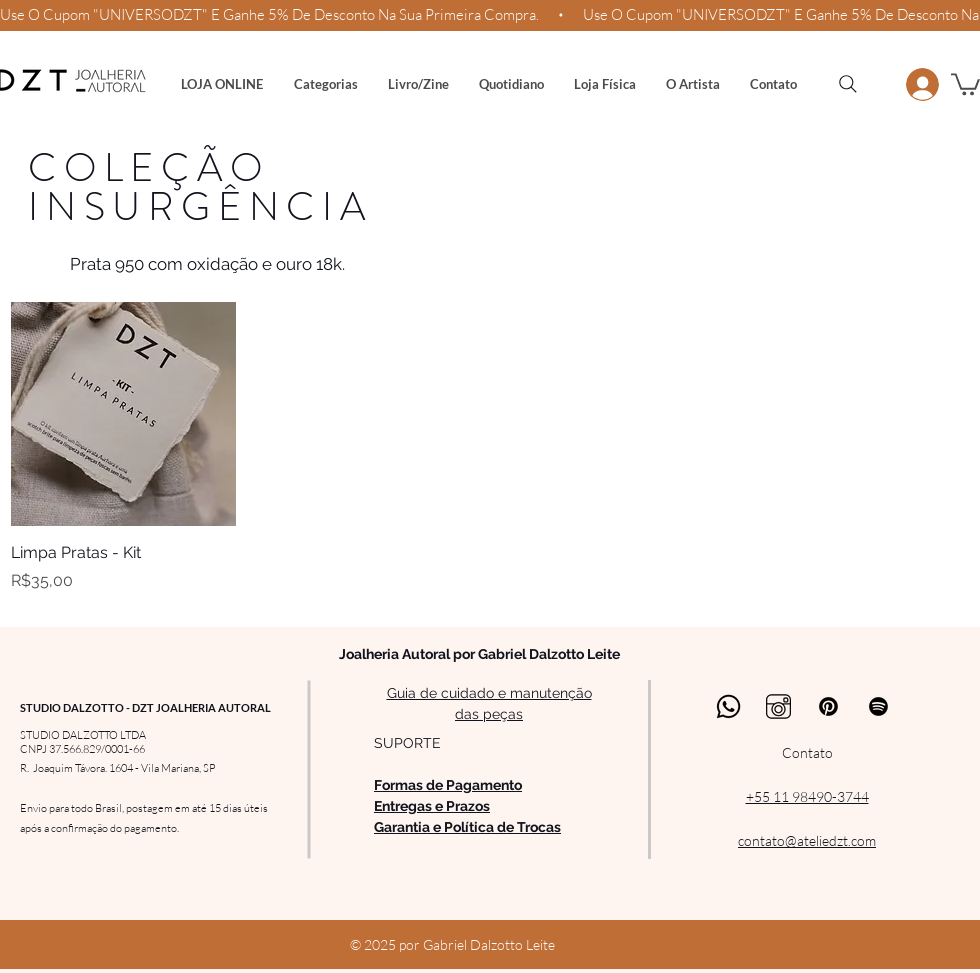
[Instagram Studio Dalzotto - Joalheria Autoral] (778, 706)
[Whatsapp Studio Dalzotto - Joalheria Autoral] (728, 706)
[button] (325, 84)
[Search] (848, 84)
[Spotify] (878, 706)
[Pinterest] (828, 706)
